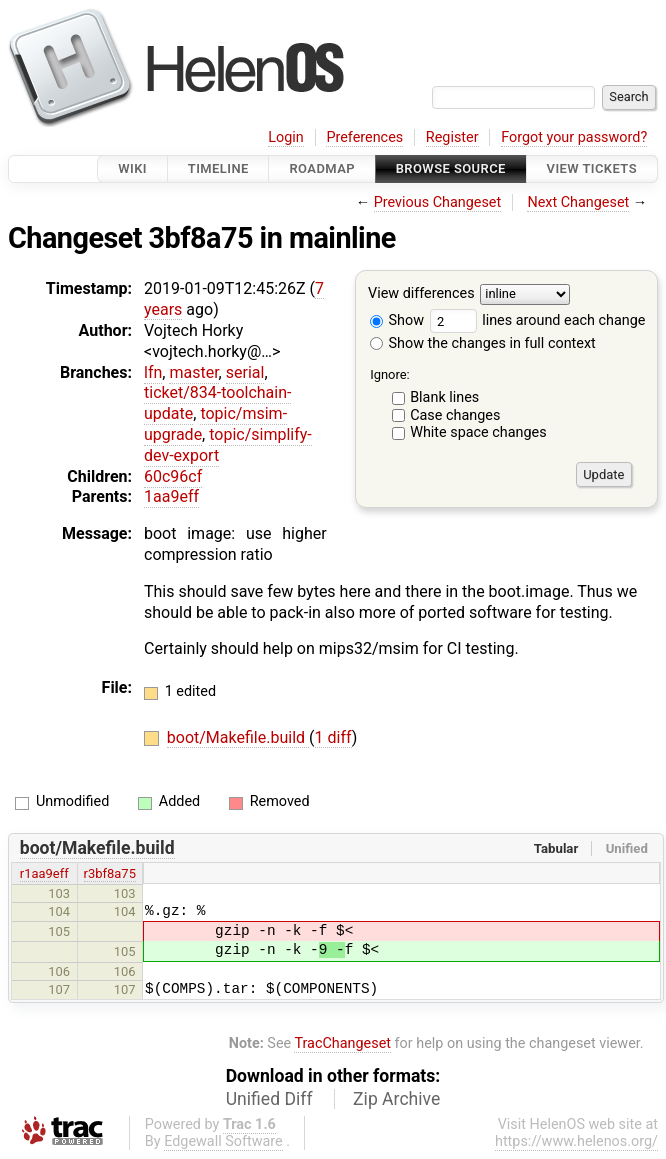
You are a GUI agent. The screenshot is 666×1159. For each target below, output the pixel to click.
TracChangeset (342, 1043)
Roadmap (322, 168)
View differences (421, 294)
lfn (153, 372)
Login (286, 137)
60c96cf (173, 476)
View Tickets (592, 168)
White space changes (478, 432)
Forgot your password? (574, 137)
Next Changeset (578, 202)
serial (245, 372)
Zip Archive (396, 1099)
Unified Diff (269, 1099)
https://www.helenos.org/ (576, 1141)
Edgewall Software (223, 1141)
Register (452, 137)
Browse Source (451, 168)
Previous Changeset (438, 202)
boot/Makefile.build (238, 737)
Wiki (132, 168)
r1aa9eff (44, 873)
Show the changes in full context (483, 343)
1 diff (333, 737)
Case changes (455, 415)
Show (397, 320)
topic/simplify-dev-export (228, 445)
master (193, 372)
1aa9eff (171, 496)
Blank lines (444, 397)
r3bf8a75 (110, 873)
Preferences (364, 137)
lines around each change (538, 320)
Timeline (218, 168)
